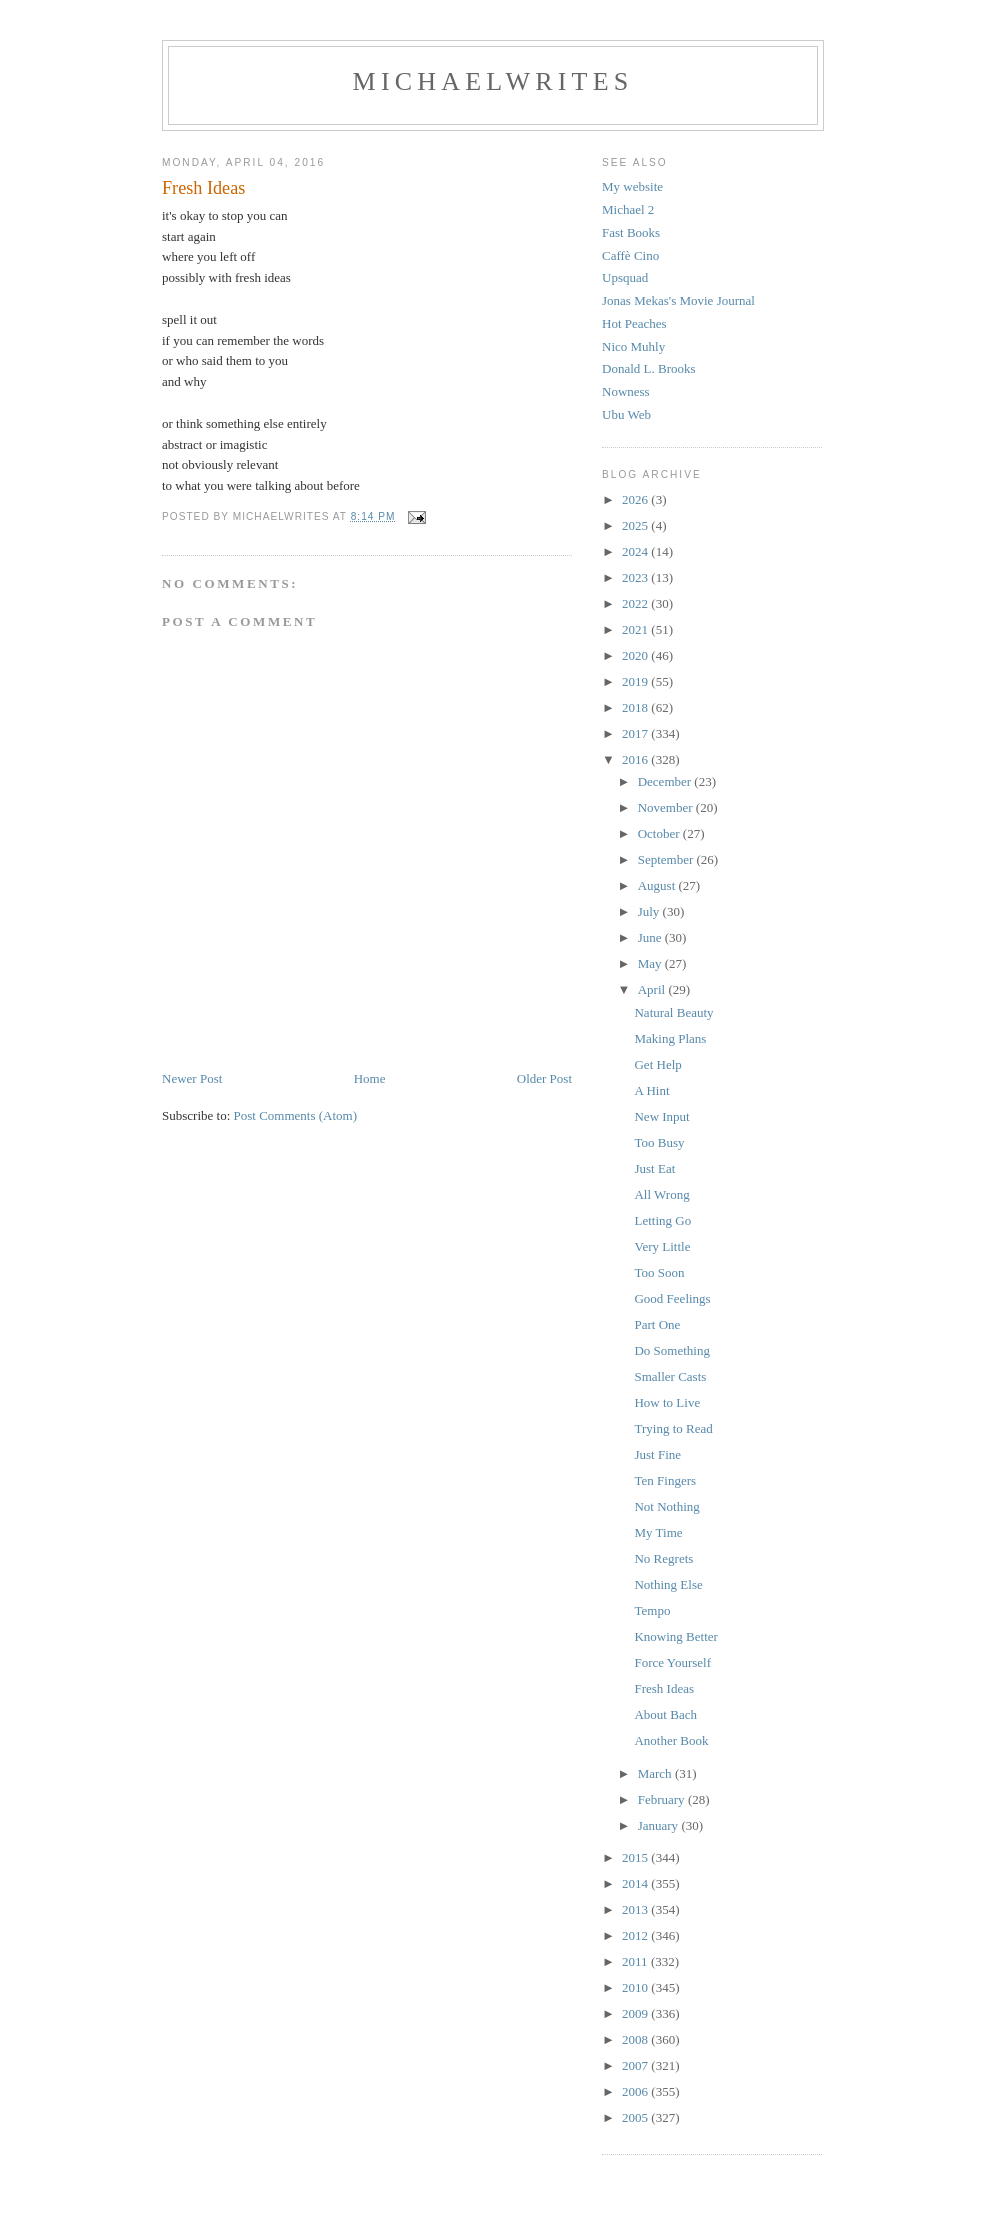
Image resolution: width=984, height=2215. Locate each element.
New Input (661, 1116)
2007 (636, 2065)
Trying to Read (673, 1428)
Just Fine (657, 1454)
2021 (636, 629)
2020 (636, 655)
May (651, 963)
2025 (636, 525)
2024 (636, 551)
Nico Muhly (633, 346)
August (658, 885)
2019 (636, 681)
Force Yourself (672, 1662)
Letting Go (662, 1220)
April (653, 989)
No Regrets (663, 1558)
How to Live (667, 1402)
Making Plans (670, 1038)
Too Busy (659, 1142)
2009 (636, 2013)
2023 (636, 577)
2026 (636, 499)
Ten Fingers (665, 1480)
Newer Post (192, 1078)
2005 (636, 2117)
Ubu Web (626, 414)
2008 (636, 2039)
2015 (636, 1857)
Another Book (671, 1740)
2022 (636, 603)
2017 (636, 733)
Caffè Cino (630, 255)
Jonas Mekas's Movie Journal (678, 300)
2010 (636, 1987)
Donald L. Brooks (649, 368)
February (663, 1799)
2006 (636, 2091)
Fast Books (631, 232)
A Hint (651, 1090)
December (666, 781)
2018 (636, 707)
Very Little (662, 1246)
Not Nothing (666, 1506)
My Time (658, 1532)
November (667, 807)
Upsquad (625, 277)
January (660, 1825)
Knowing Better (675, 1636)
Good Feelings (672, 1298)
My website (632, 186)
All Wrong (661, 1194)
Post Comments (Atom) (296, 1115)
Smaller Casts (670, 1376)
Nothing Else (668, 1584)
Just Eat (654, 1168)
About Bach (665, 1714)
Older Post (544, 1078)
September (667, 859)
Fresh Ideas (664, 1688)
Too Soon (659, 1272)
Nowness (626, 391)
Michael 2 (628, 209)
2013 (636, 1909)
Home (370, 1078)
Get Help (657, 1064)
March (656, 1773)
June (651, 937)
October (660, 833)
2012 (636, 1935)
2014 (636, 1883)
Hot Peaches (634, 323)
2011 (636, 1961)
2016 (636, 759)
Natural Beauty (673, 1012)
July (650, 911)
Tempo (652, 1610)
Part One (657, 1324)
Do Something (671, 1350)
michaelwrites (493, 81)
